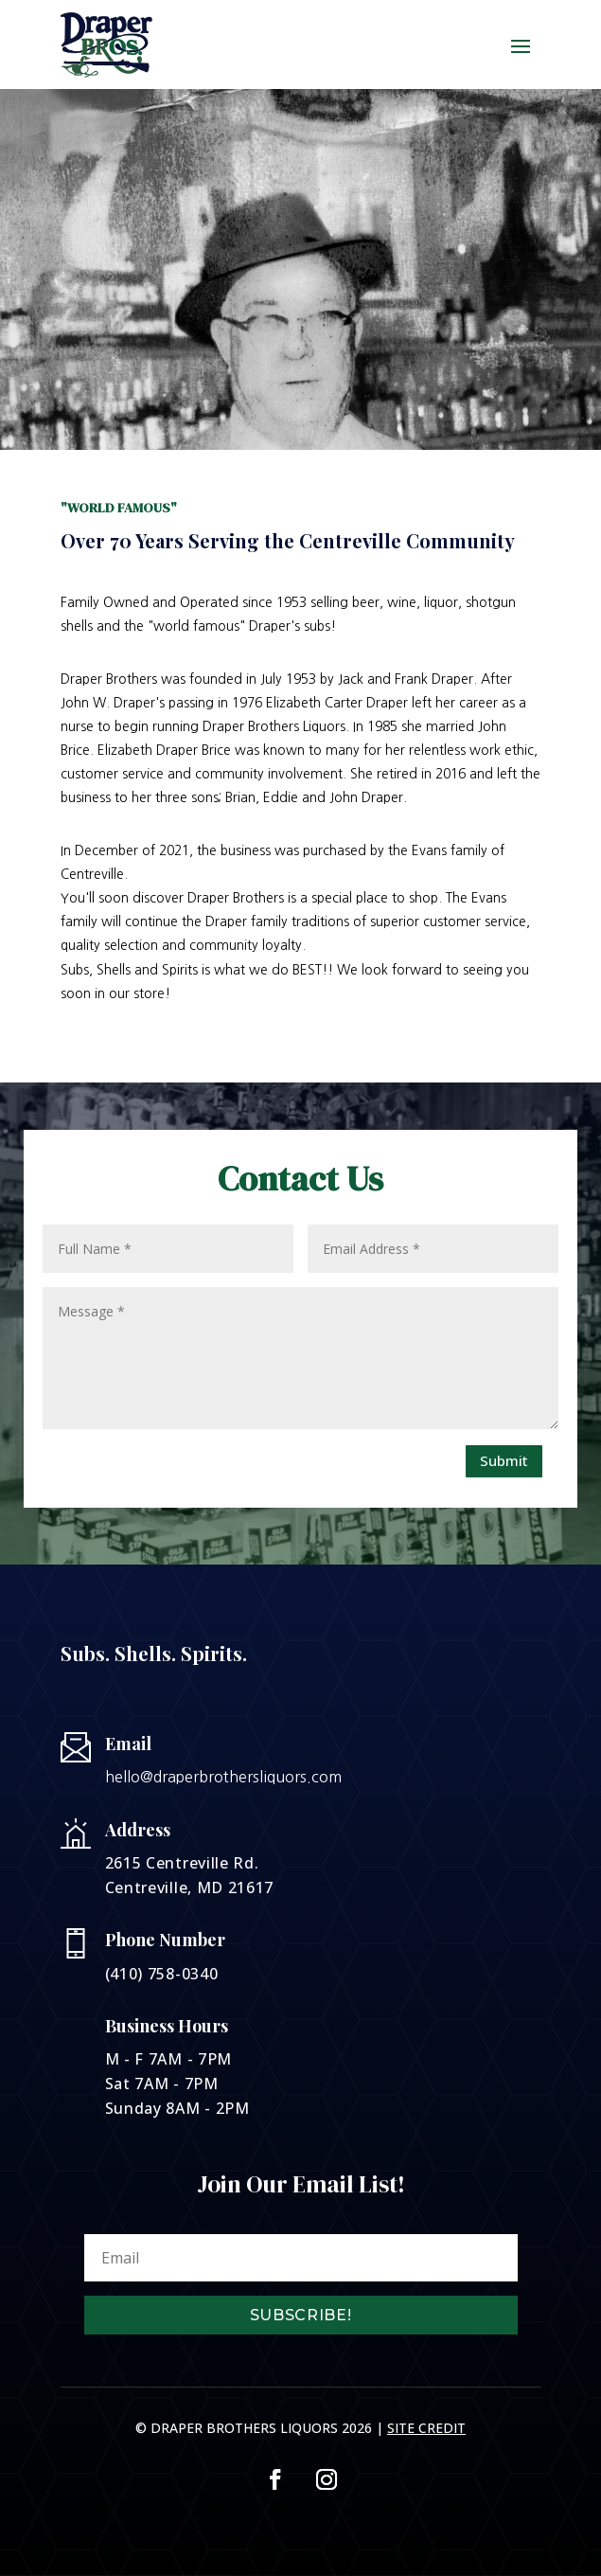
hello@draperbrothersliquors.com (223, 1776)
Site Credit (426, 2428)
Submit (504, 1460)
